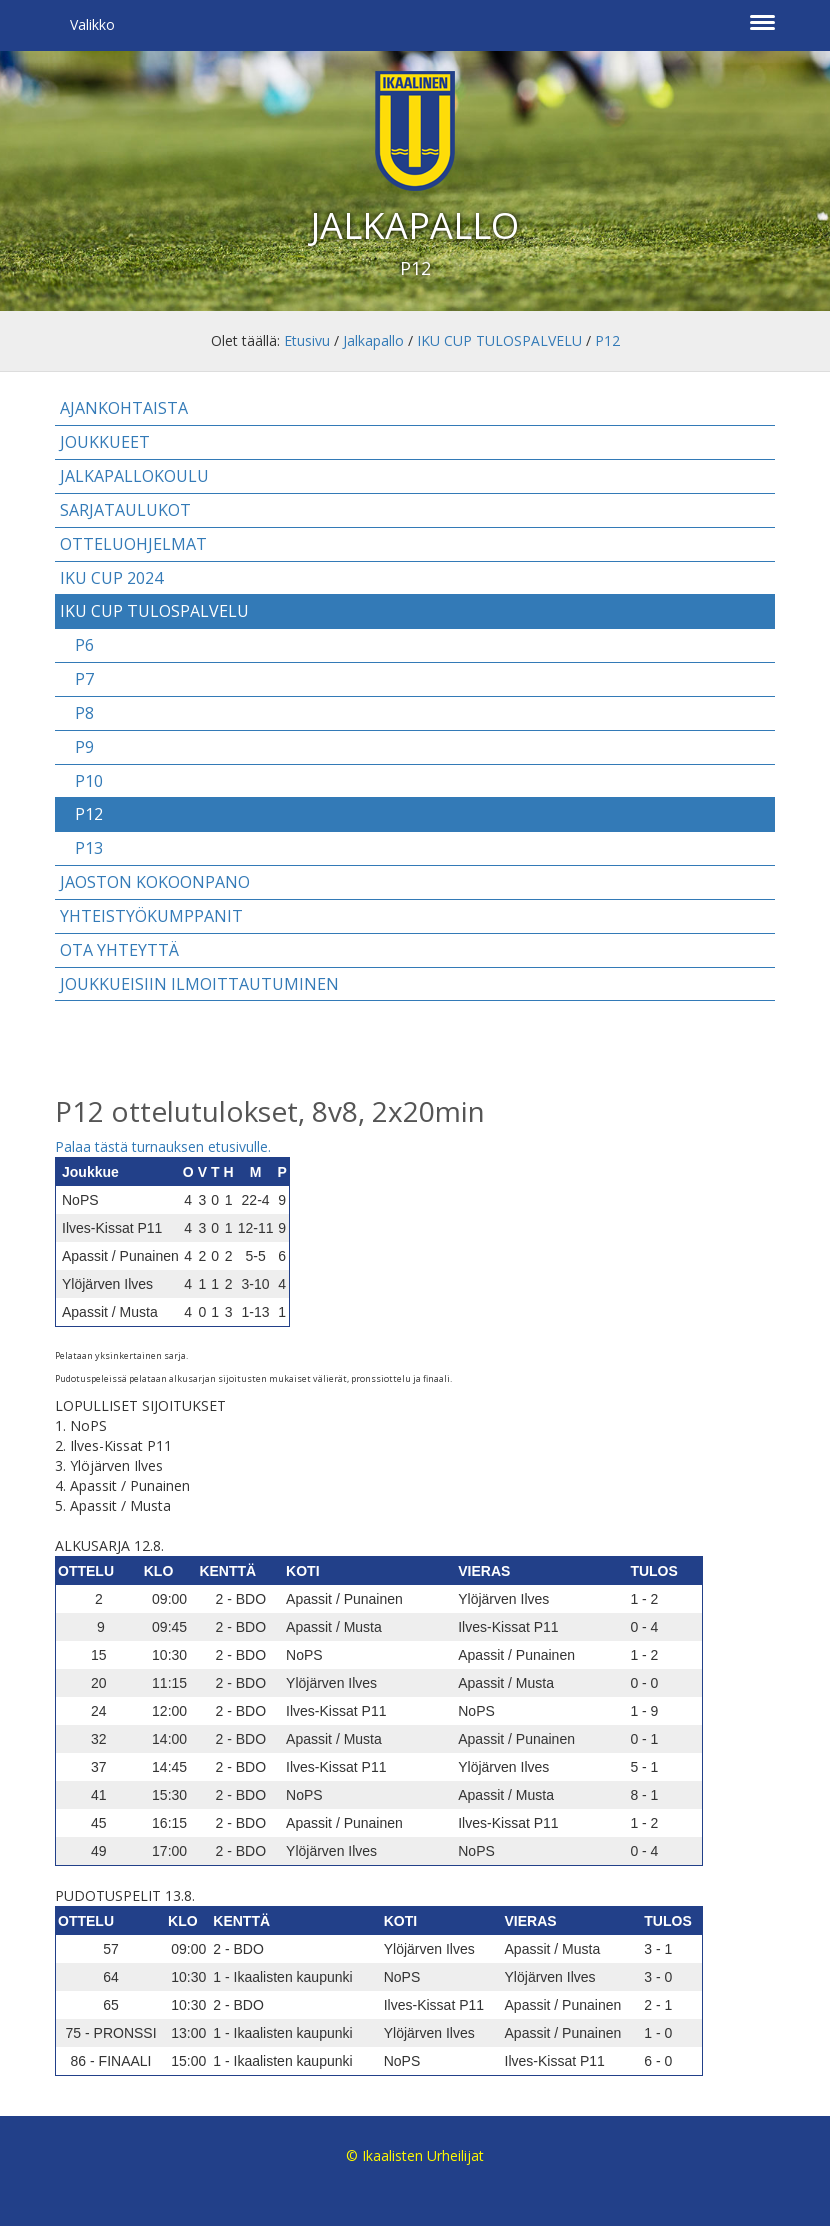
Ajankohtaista (124, 408)
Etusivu (307, 340)
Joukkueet (105, 442)
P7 (84, 679)
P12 (607, 340)
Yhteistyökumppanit (151, 916)
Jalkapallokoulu (134, 476)
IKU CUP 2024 (111, 578)
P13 (89, 848)
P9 (84, 747)
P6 (84, 645)
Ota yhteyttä (119, 950)
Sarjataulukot (125, 510)
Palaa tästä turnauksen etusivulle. (163, 1146)
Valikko (92, 24)
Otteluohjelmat (133, 544)
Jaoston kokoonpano (155, 882)
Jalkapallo (373, 340)
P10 (89, 781)
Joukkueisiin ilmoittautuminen (199, 984)
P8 (84, 713)
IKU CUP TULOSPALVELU (499, 340)
